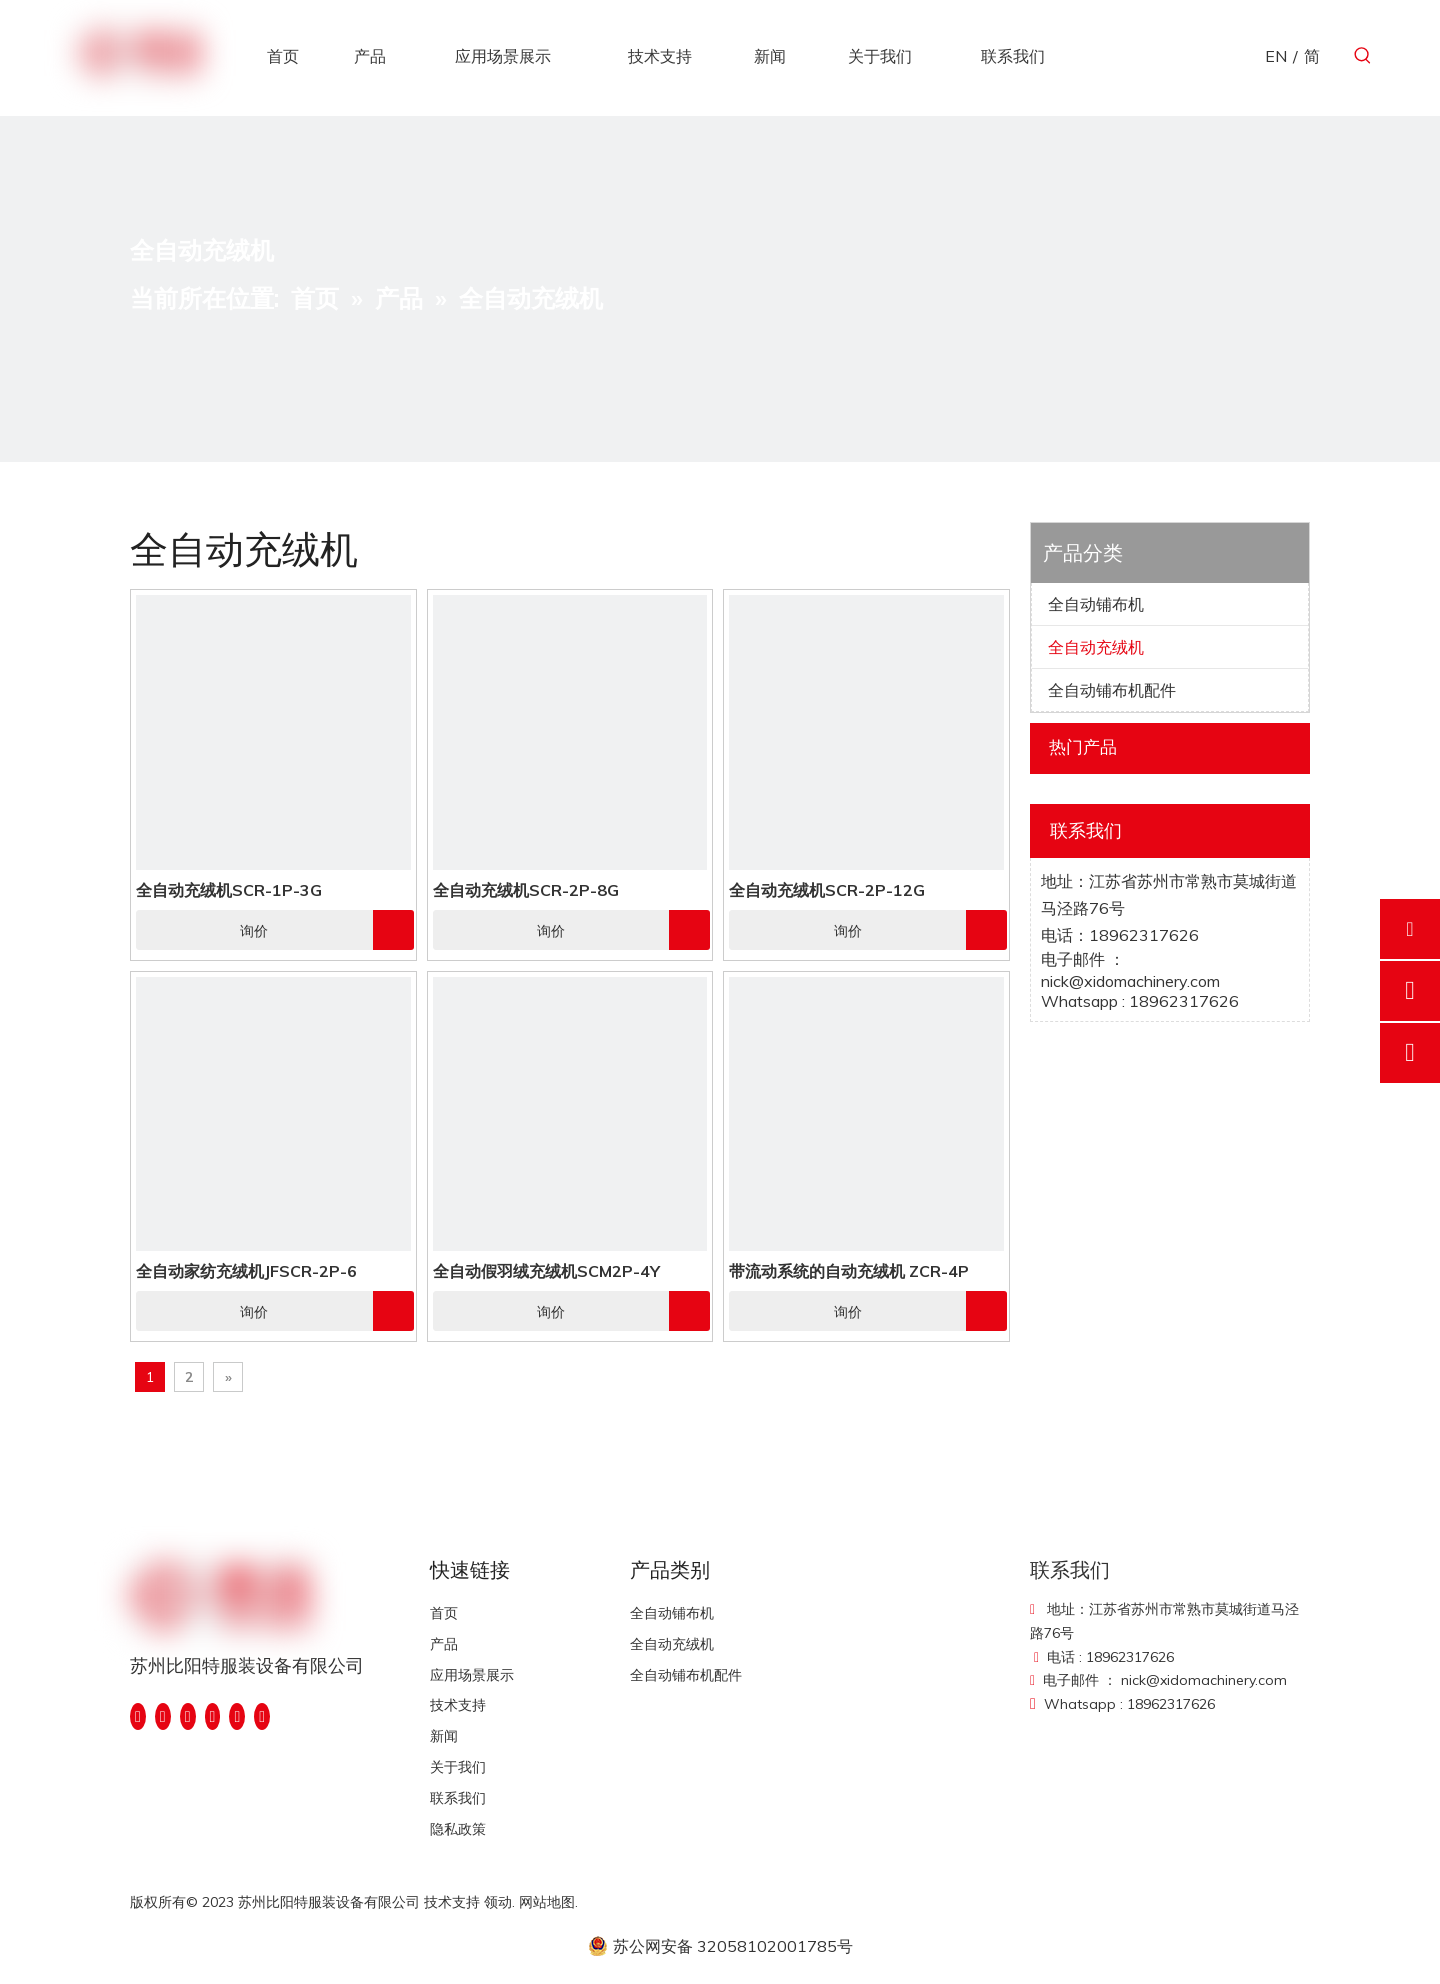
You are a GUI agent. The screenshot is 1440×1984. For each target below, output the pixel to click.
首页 (444, 1613)
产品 (444, 1644)
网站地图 (547, 1902)
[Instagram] (237, 1716)
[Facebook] (138, 1716)
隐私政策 (458, 1829)
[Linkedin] (163, 1716)
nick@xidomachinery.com (1130, 981)
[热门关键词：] (1363, 56)
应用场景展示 (472, 1675)
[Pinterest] (262, 1716)
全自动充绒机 (1096, 647)
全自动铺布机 (1096, 604)
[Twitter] (188, 1716)
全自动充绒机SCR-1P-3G (229, 890)
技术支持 (458, 1705)
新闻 (444, 1736)
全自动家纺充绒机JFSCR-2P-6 (246, 1271)
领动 (498, 1902)
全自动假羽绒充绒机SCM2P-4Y (546, 1271)
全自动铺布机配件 (1112, 690)
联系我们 (458, 1798)
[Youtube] (213, 1716)
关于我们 (458, 1767)
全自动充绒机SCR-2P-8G (526, 890)
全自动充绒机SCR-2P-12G (827, 890)
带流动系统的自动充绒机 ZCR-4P (849, 1271)
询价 (202, 930)
